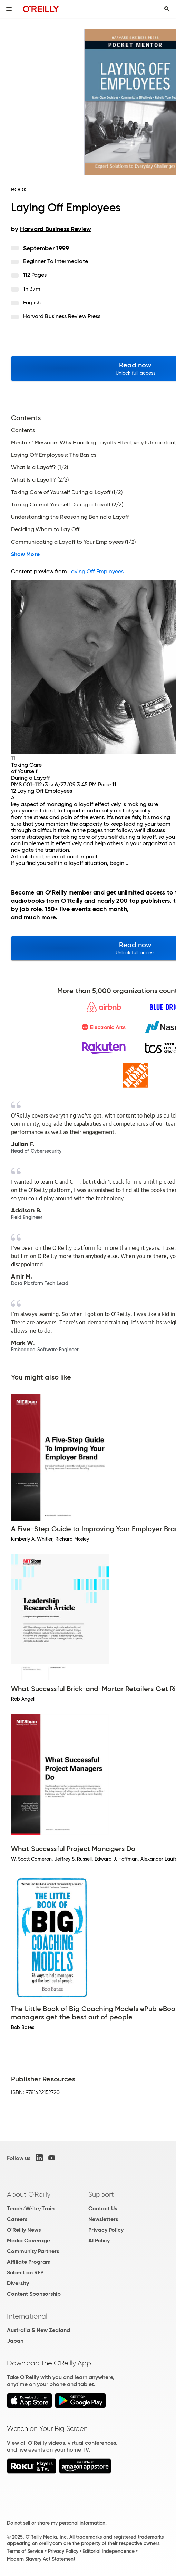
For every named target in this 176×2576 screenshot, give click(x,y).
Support (101, 2194)
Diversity (18, 2283)
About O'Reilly (28, 2194)
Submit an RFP (25, 2272)
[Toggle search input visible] (167, 9)
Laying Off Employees (96, 571)
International (27, 2316)
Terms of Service (25, 2551)
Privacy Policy (106, 2229)
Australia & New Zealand (38, 2330)
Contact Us (102, 2208)
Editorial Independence (108, 2551)
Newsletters (103, 2219)
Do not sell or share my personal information (56, 2523)
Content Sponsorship (34, 2293)
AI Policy (99, 2240)
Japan (15, 2340)
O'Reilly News (24, 2229)
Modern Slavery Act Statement (41, 2559)
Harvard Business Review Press (61, 316)
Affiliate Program (29, 2261)
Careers (17, 2219)
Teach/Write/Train (31, 2208)
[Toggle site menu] (9, 9)
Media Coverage (28, 2240)
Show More (25, 554)
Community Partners (33, 2251)
